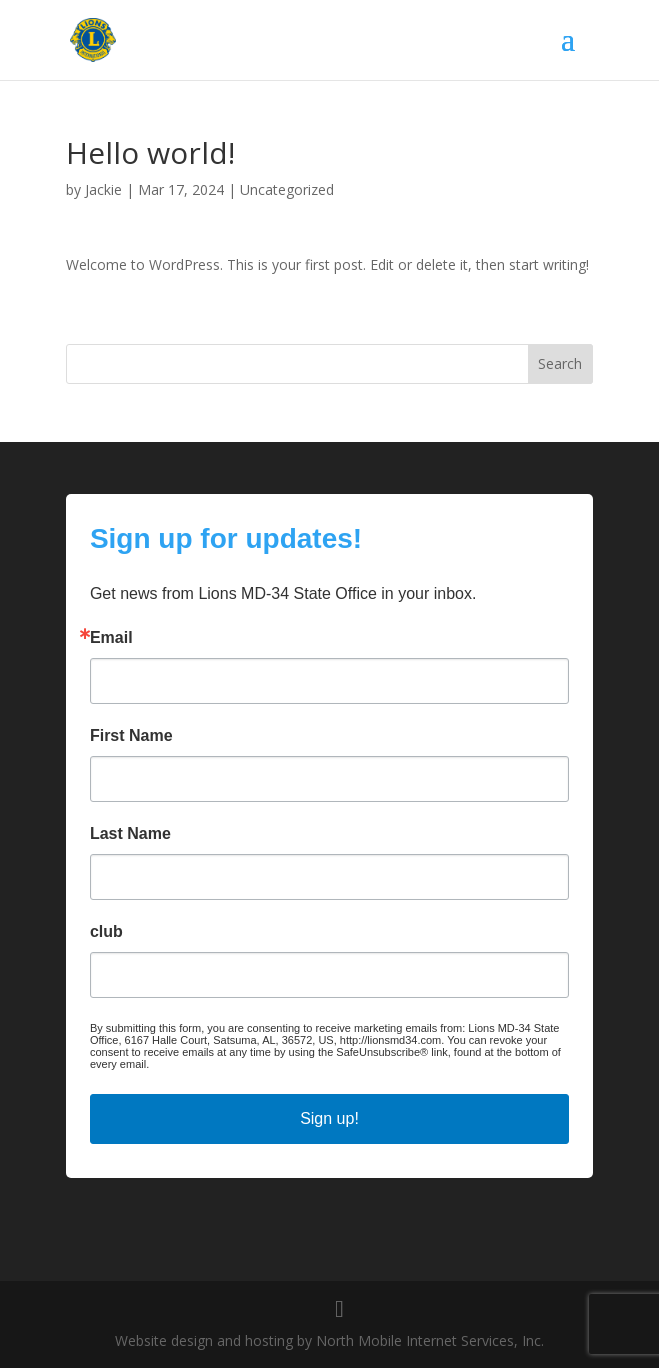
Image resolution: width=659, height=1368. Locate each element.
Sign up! (329, 1118)
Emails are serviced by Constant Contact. (253, 1064)
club (106, 932)
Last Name (130, 834)
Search (560, 363)
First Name (131, 736)
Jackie (103, 189)
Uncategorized (287, 189)
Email (111, 638)
